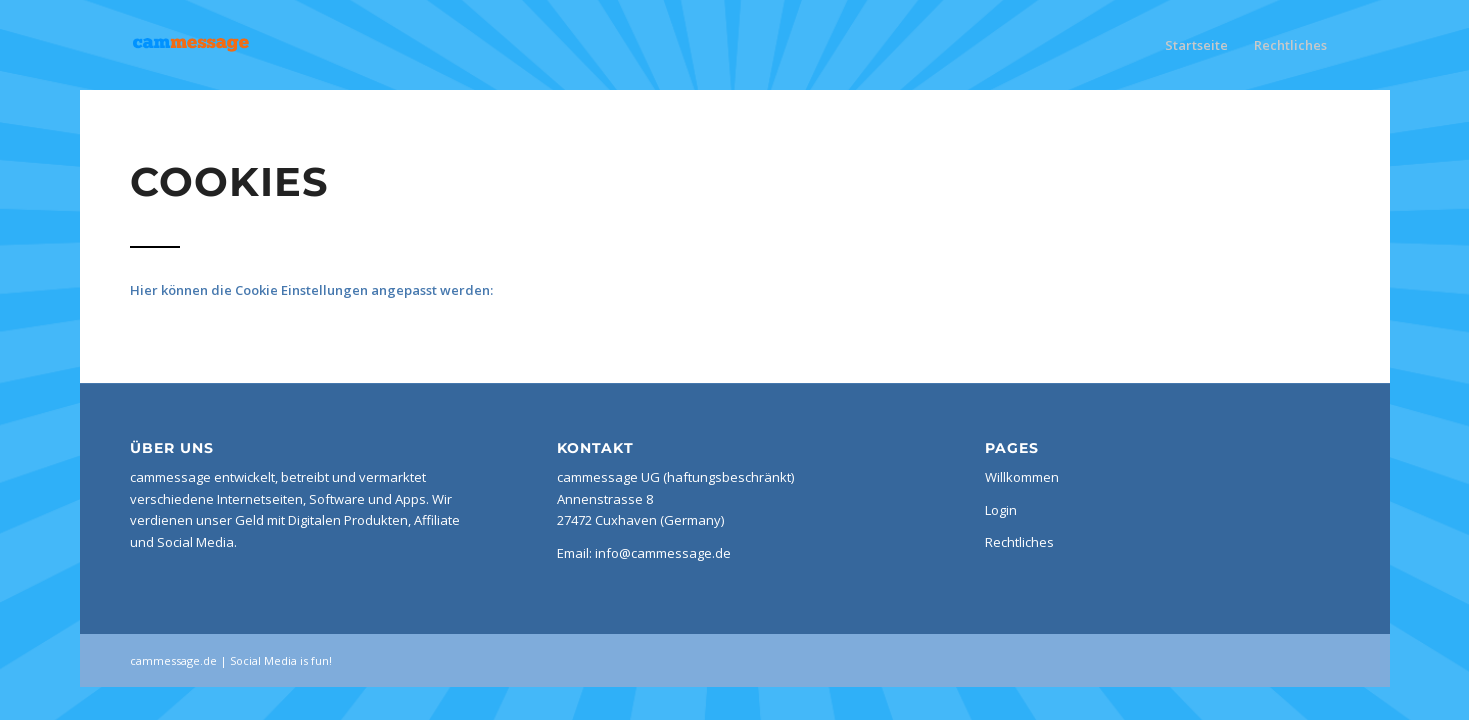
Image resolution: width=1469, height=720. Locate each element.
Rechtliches (1290, 45)
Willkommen (1022, 477)
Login (1001, 510)
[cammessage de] (228, 45)
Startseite (1196, 45)
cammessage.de (173, 660)
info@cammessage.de (663, 553)
